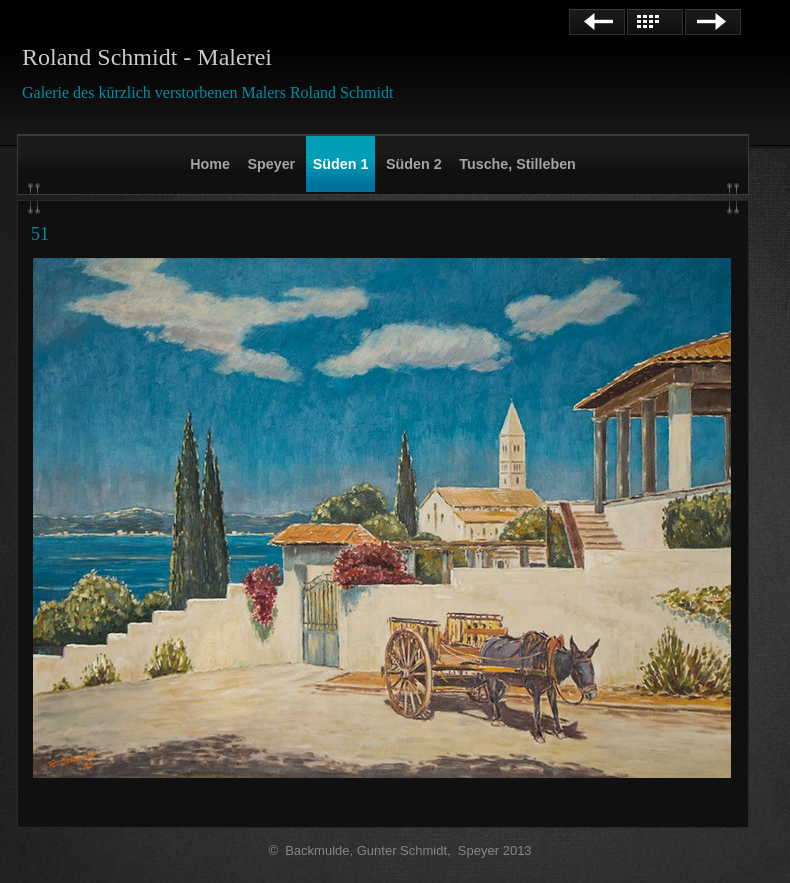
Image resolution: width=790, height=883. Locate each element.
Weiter (713, 22)
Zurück (597, 22)
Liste (655, 22)
